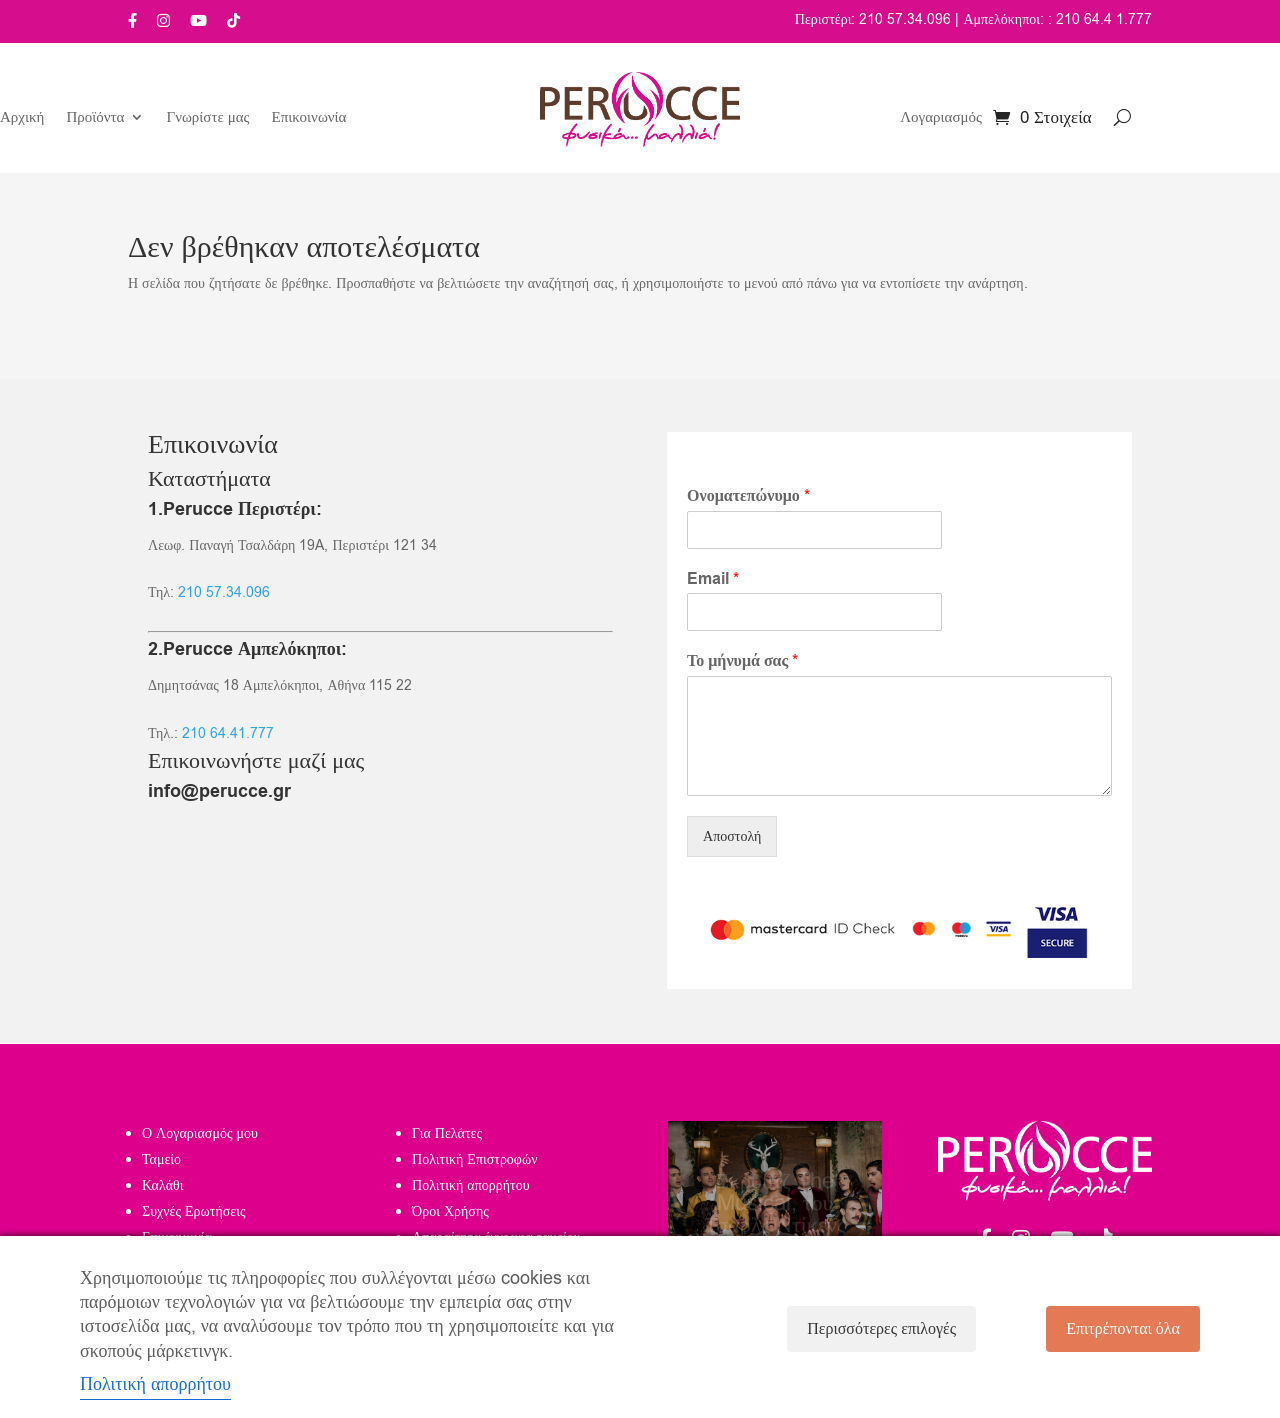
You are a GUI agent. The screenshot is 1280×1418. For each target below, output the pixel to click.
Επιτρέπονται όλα (1123, 1329)
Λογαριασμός (941, 118)
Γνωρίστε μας (207, 118)
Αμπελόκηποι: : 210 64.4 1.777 (1057, 19)
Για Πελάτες (447, 1133)
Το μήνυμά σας (742, 661)
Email (713, 579)
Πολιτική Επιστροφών (474, 1159)
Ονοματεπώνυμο (748, 496)
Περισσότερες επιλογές (881, 1329)
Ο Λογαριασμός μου (200, 1133)
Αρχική (22, 118)
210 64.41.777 (228, 733)
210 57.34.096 (224, 592)
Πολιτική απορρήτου (471, 1185)
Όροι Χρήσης (450, 1211)
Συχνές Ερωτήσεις (193, 1211)
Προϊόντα (95, 118)
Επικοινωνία (309, 118)
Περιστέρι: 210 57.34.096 (873, 19)
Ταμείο (161, 1159)
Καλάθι (163, 1185)
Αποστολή (732, 836)
